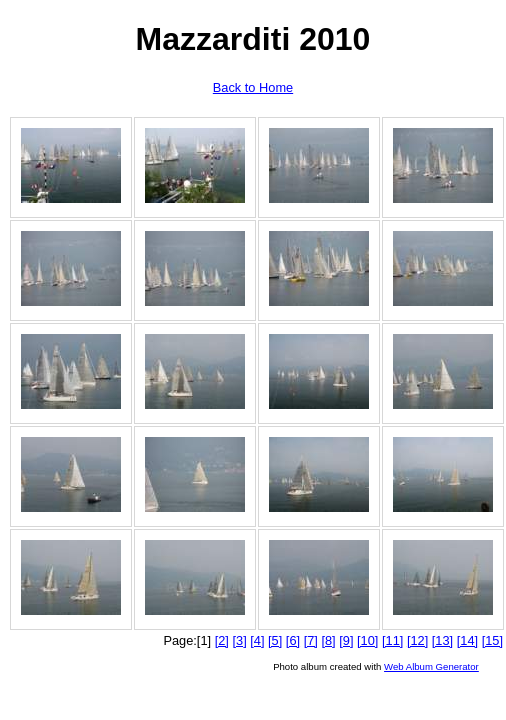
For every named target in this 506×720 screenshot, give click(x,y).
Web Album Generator (431, 666)
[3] (239, 640)
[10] (367, 640)
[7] (311, 640)
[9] (346, 640)
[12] (417, 640)
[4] (257, 640)
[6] (293, 640)
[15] (492, 640)
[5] (275, 640)
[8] (328, 640)
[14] (467, 640)
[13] (442, 640)
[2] (222, 640)
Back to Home (253, 87)
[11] (392, 640)
